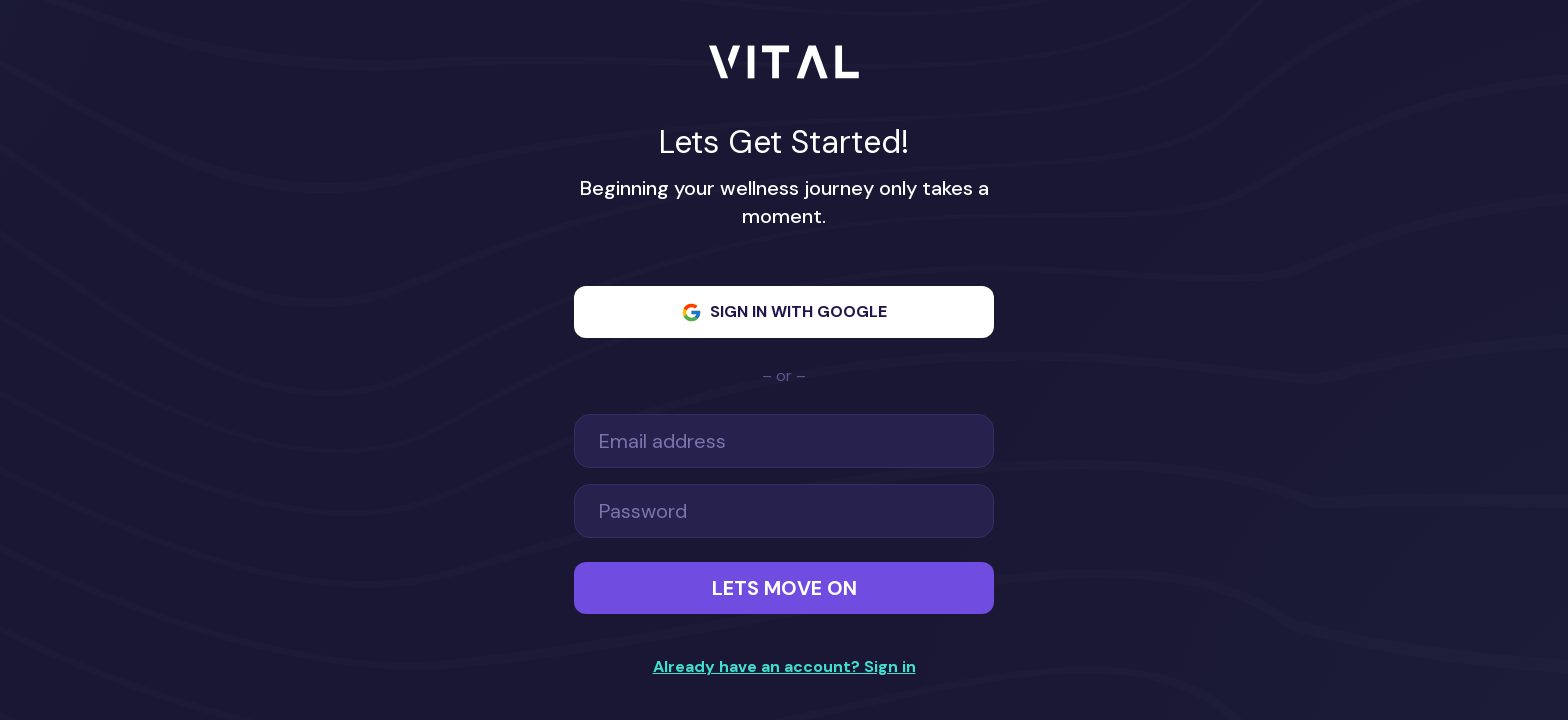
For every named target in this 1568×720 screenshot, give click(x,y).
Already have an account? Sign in (784, 667)
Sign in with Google (784, 312)
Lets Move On (784, 588)
